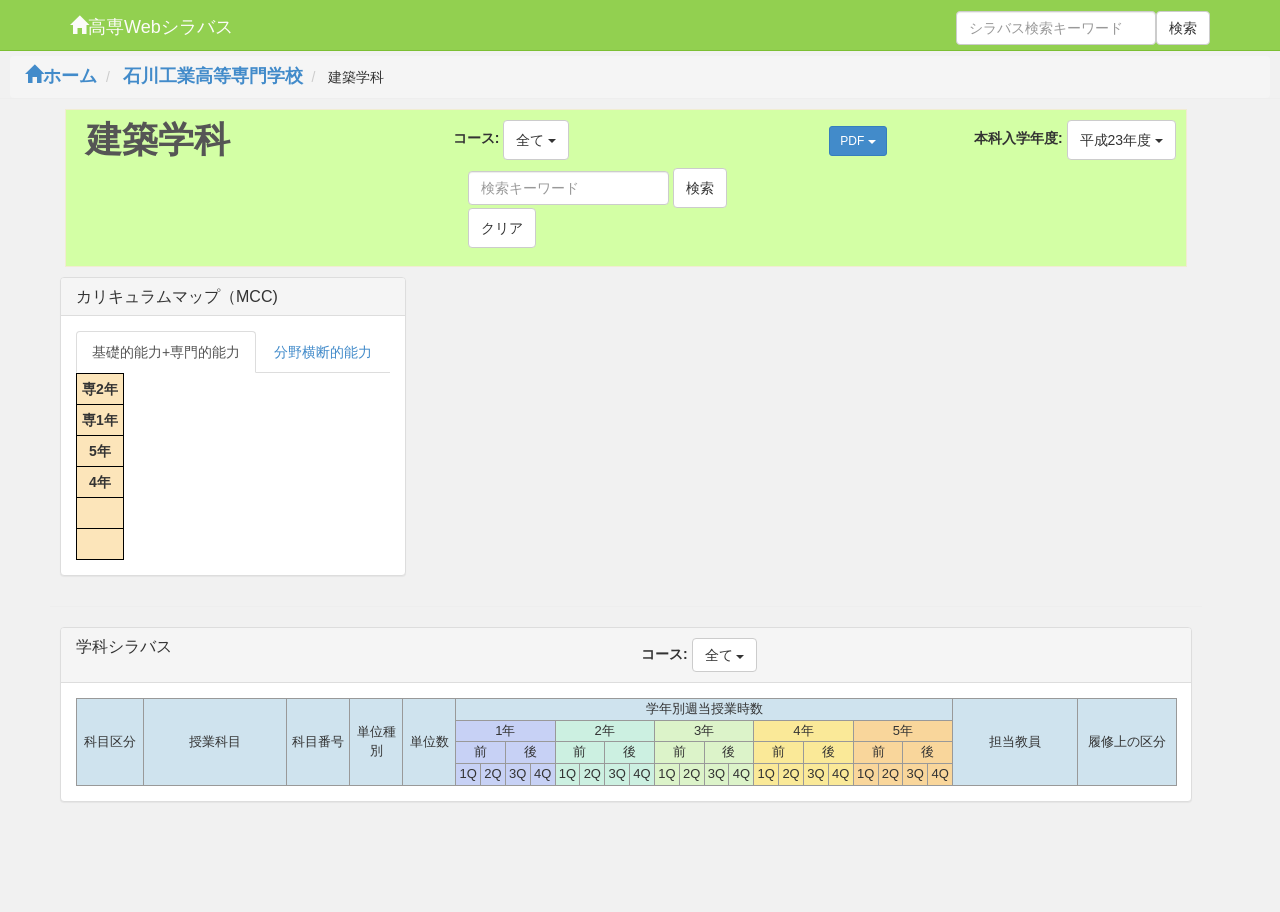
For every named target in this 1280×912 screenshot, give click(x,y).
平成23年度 (1121, 140)
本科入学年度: (1018, 138)
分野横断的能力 (323, 352)
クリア (502, 228)
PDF (857, 141)
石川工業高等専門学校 (213, 76)
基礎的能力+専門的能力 (166, 352)
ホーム (61, 76)
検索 (1183, 28)
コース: (476, 138)
